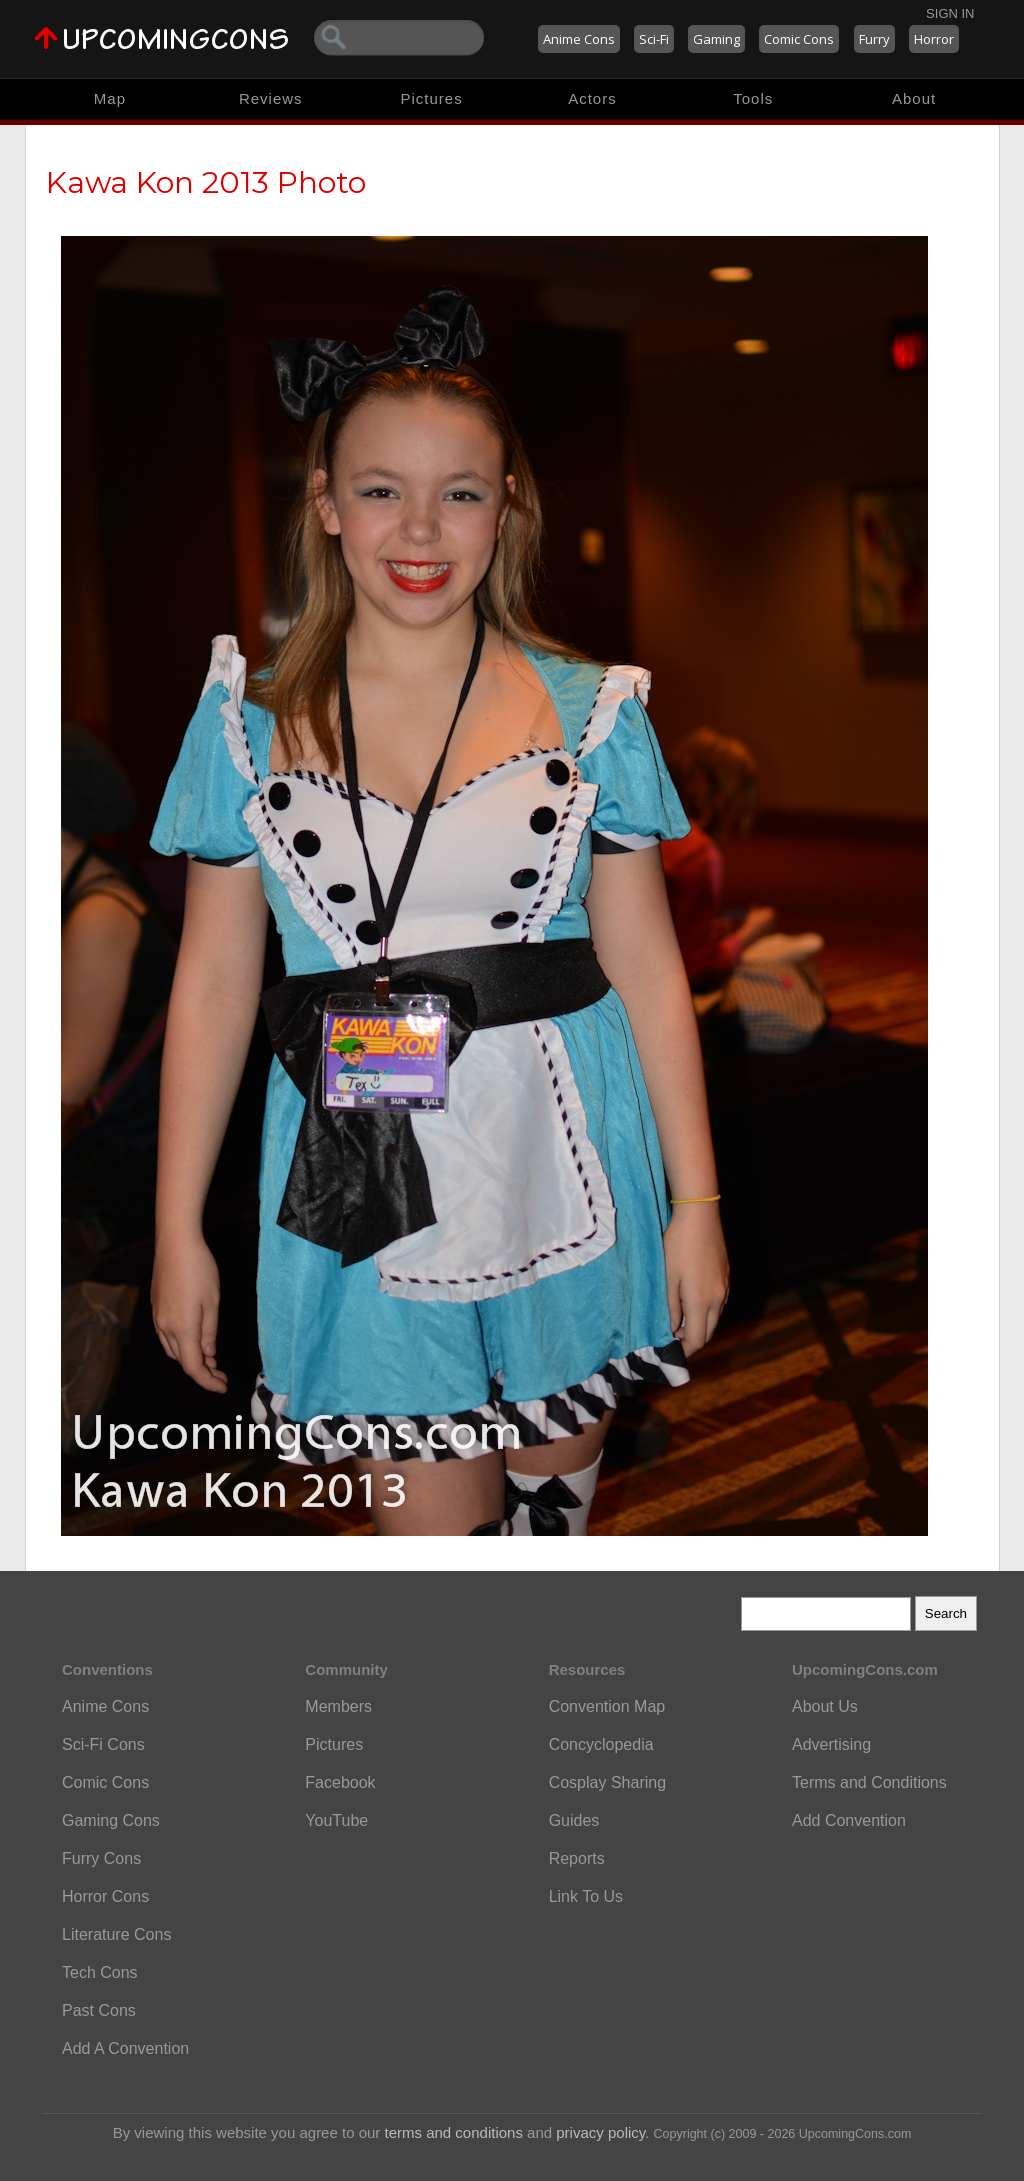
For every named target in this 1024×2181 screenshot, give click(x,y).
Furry (874, 39)
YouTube (336, 1820)
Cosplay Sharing (607, 1782)
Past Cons (99, 2010)
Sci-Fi (654, 39)
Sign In (950, 13)
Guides (574, 1820)
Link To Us (586, 1896)
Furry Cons (101, 1858)
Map (110, 98)
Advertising (831, 1744)
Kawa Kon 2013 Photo (206, 182)
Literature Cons (116, 1934)
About (914, 98)
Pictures (431, 98)
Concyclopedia (601, 1744)
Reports (577, 1858)
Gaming (716, 39)
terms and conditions (454, 2132)
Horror (934, 39)
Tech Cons (100, 1972)
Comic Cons (799, 39)
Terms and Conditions (869, 1782)
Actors (592, 98)
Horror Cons (105, 1896)
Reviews (271, 98)
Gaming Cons (111, 1820)
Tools (753, 98)
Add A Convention (125, 2048)
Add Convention (849, 1820)
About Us (825, 1706)
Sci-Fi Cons (103, 1744)
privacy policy (600, 2132)
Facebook (340, 1782)
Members (338, 1706)
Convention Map (607, 1706)
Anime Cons (579, 39)
